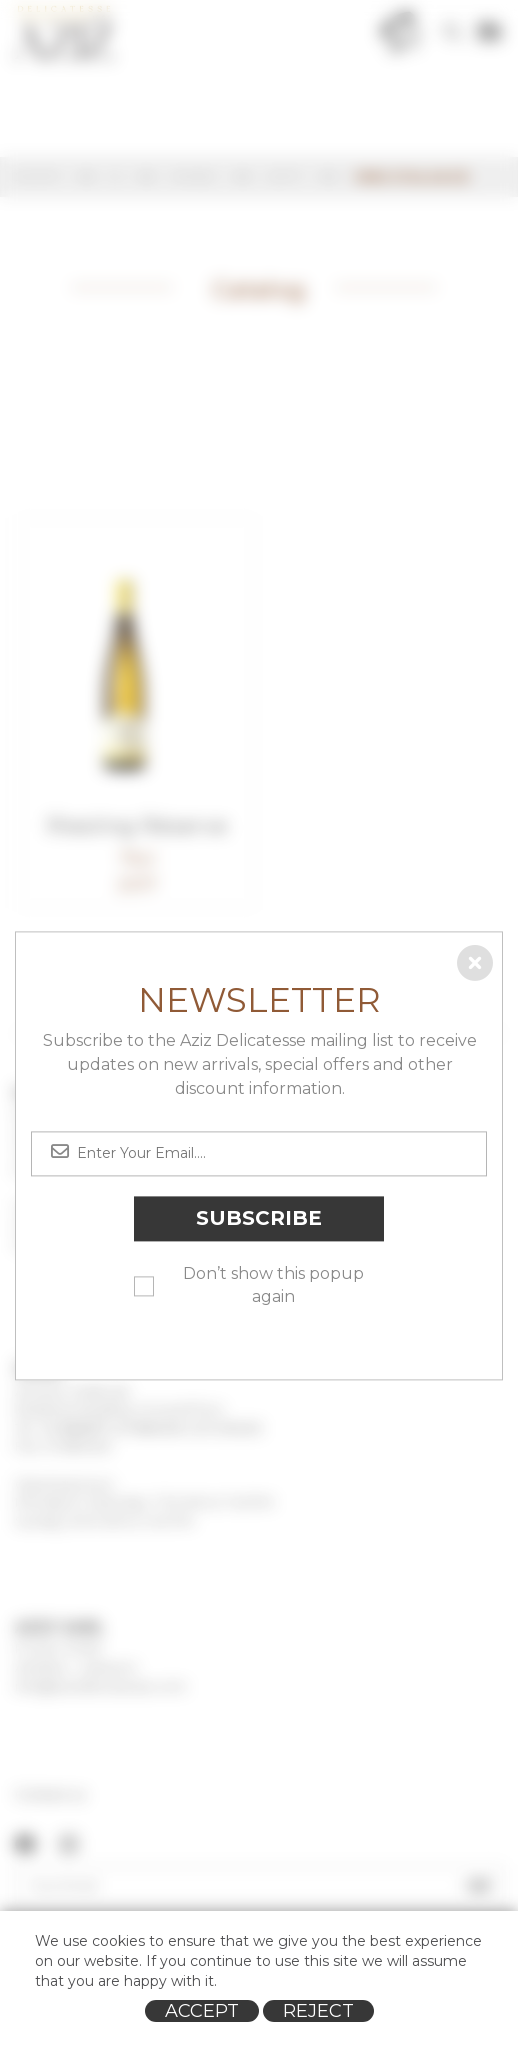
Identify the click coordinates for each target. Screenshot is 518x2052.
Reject (318, 2011)
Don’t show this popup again (273, 1285)
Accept (202, 2011)
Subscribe (259, 1219)
